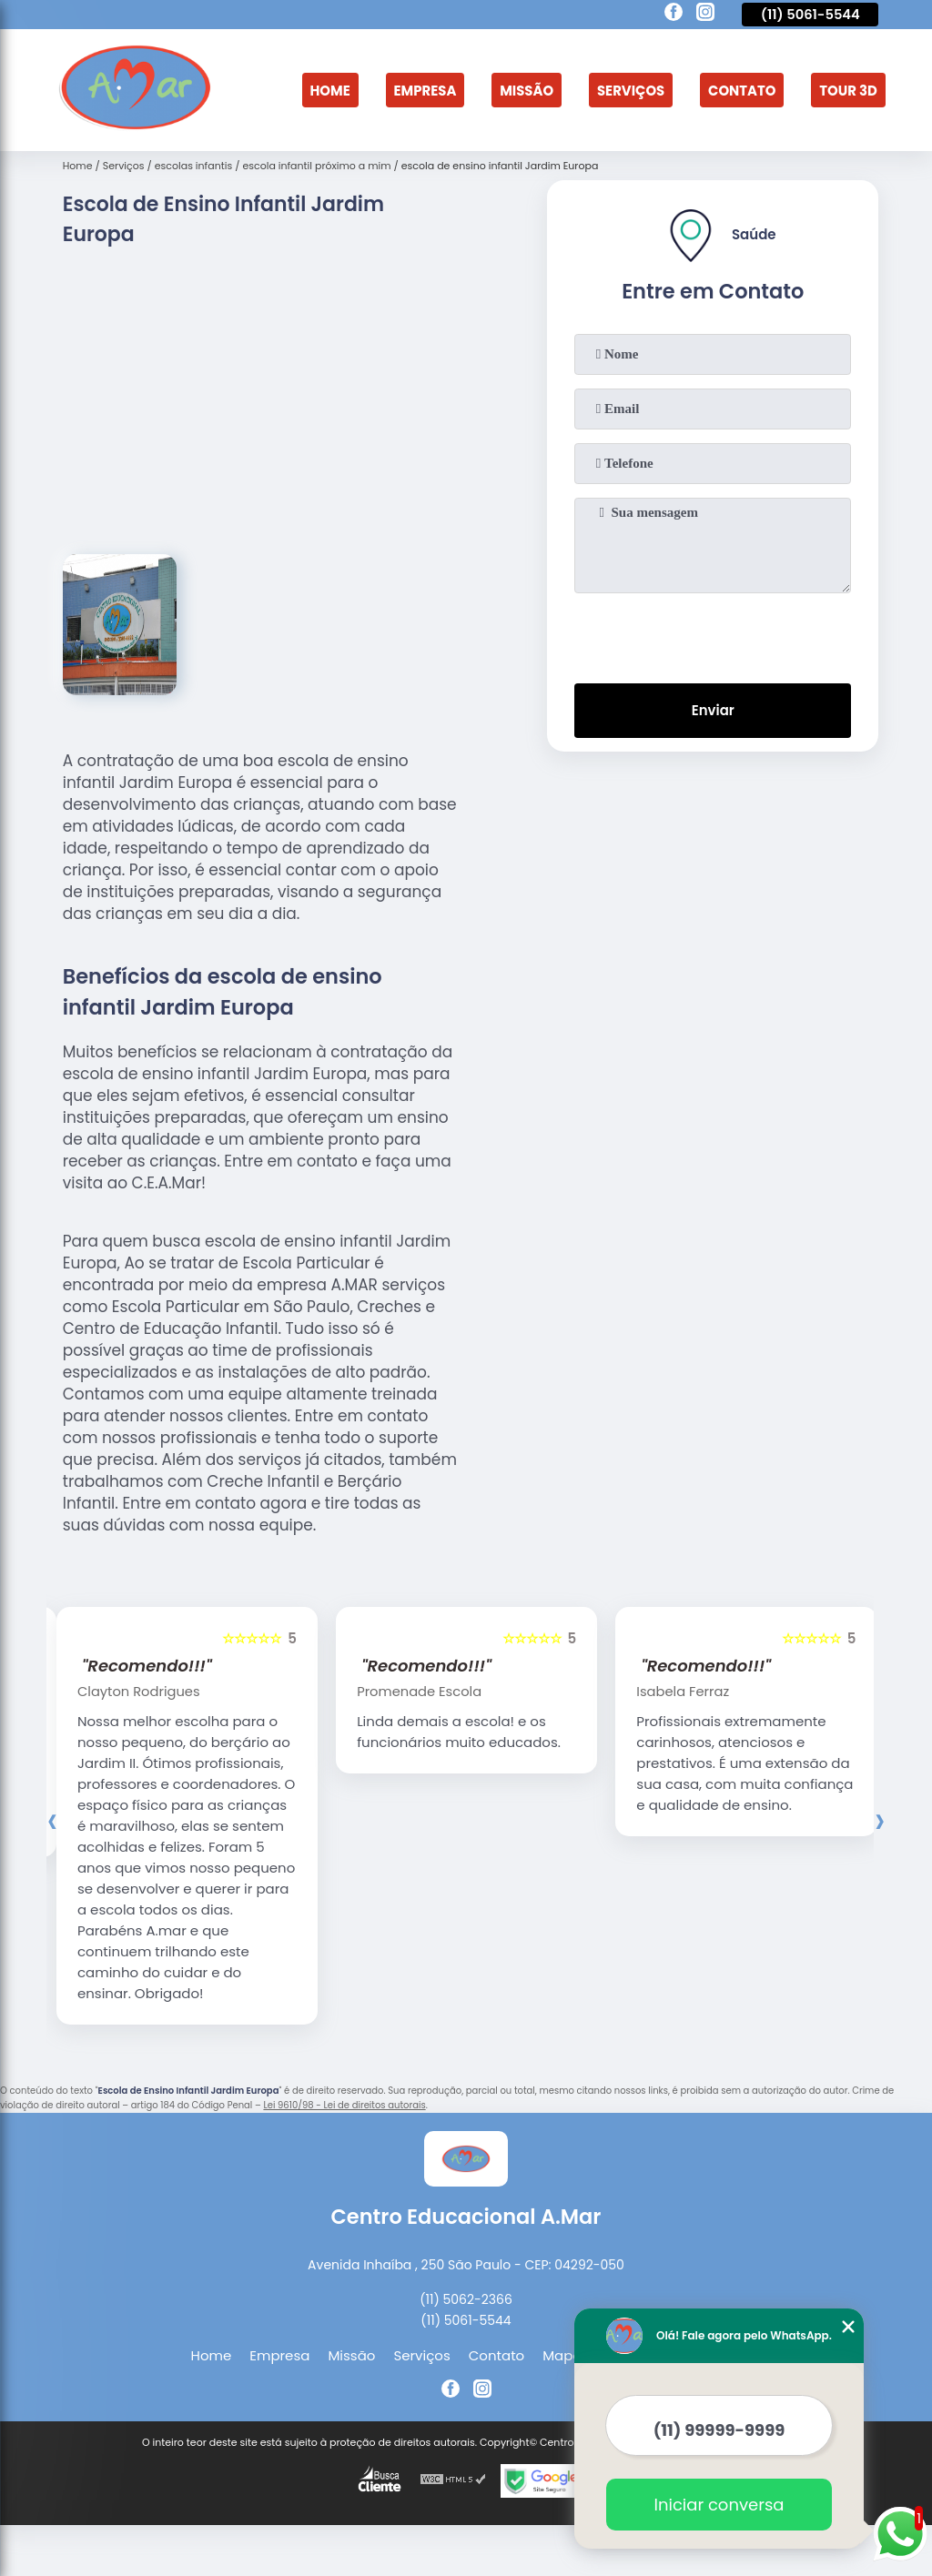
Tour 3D (835, 90)
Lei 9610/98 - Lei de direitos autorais (344, 2107)
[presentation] (712, 634)
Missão (526, 79)
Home (328, 79)
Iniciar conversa (719, 2504)
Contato (743, 79)
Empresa (423, 79)
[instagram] (705, 14)
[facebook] (673, 14)
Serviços (631, 79)
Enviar (713, 710)
